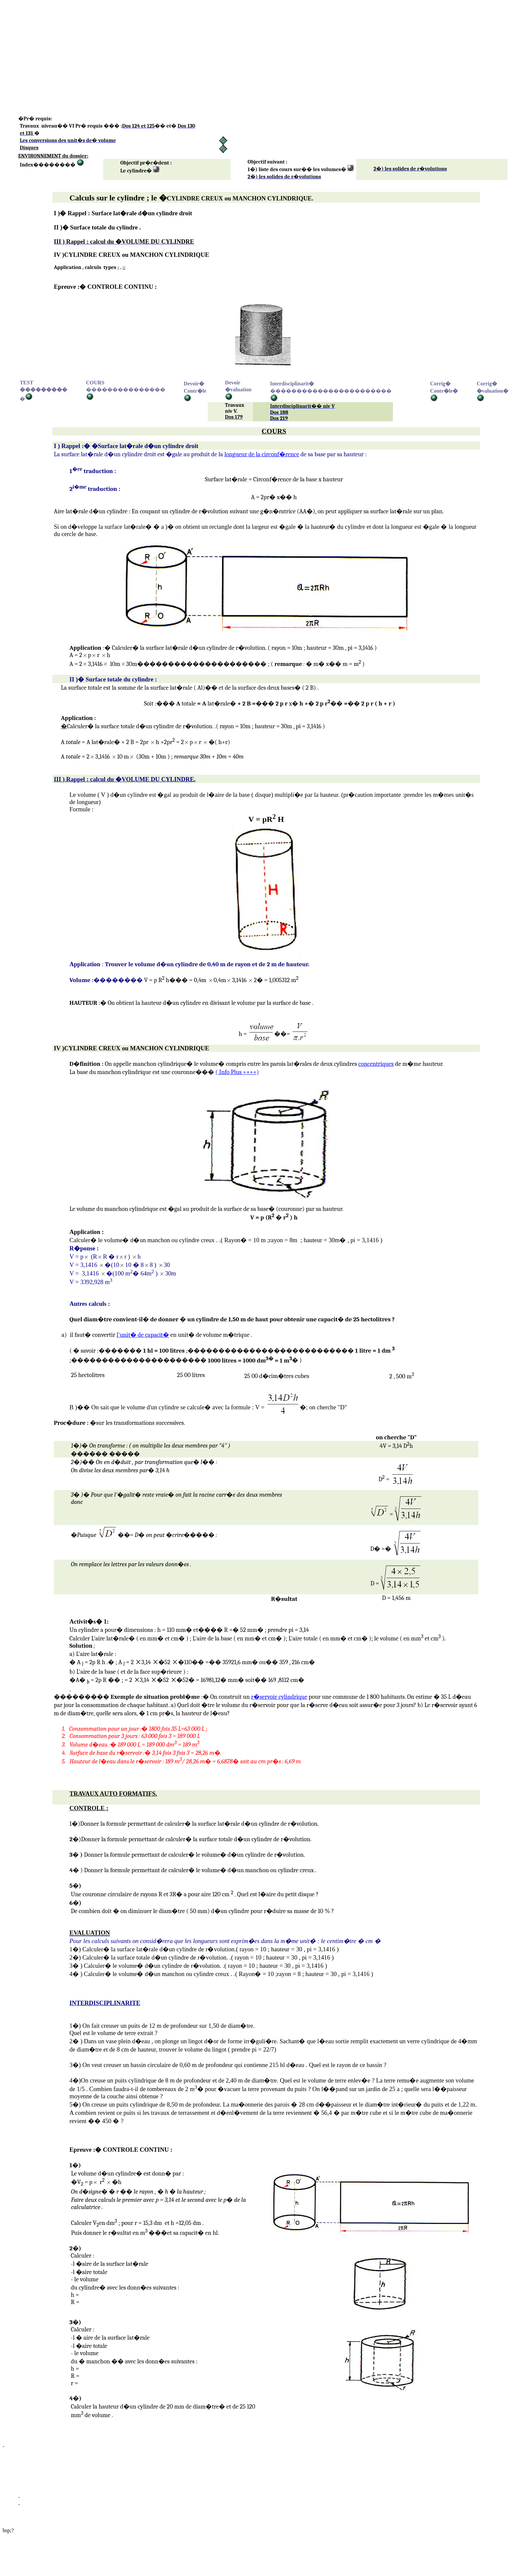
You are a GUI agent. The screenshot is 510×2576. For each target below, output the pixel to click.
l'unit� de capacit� (142, 1334)
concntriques (376, 1063)
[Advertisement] (200, 49)
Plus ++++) (237, 1072)
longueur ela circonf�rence (261, 454)
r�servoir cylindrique (279, 1696)
